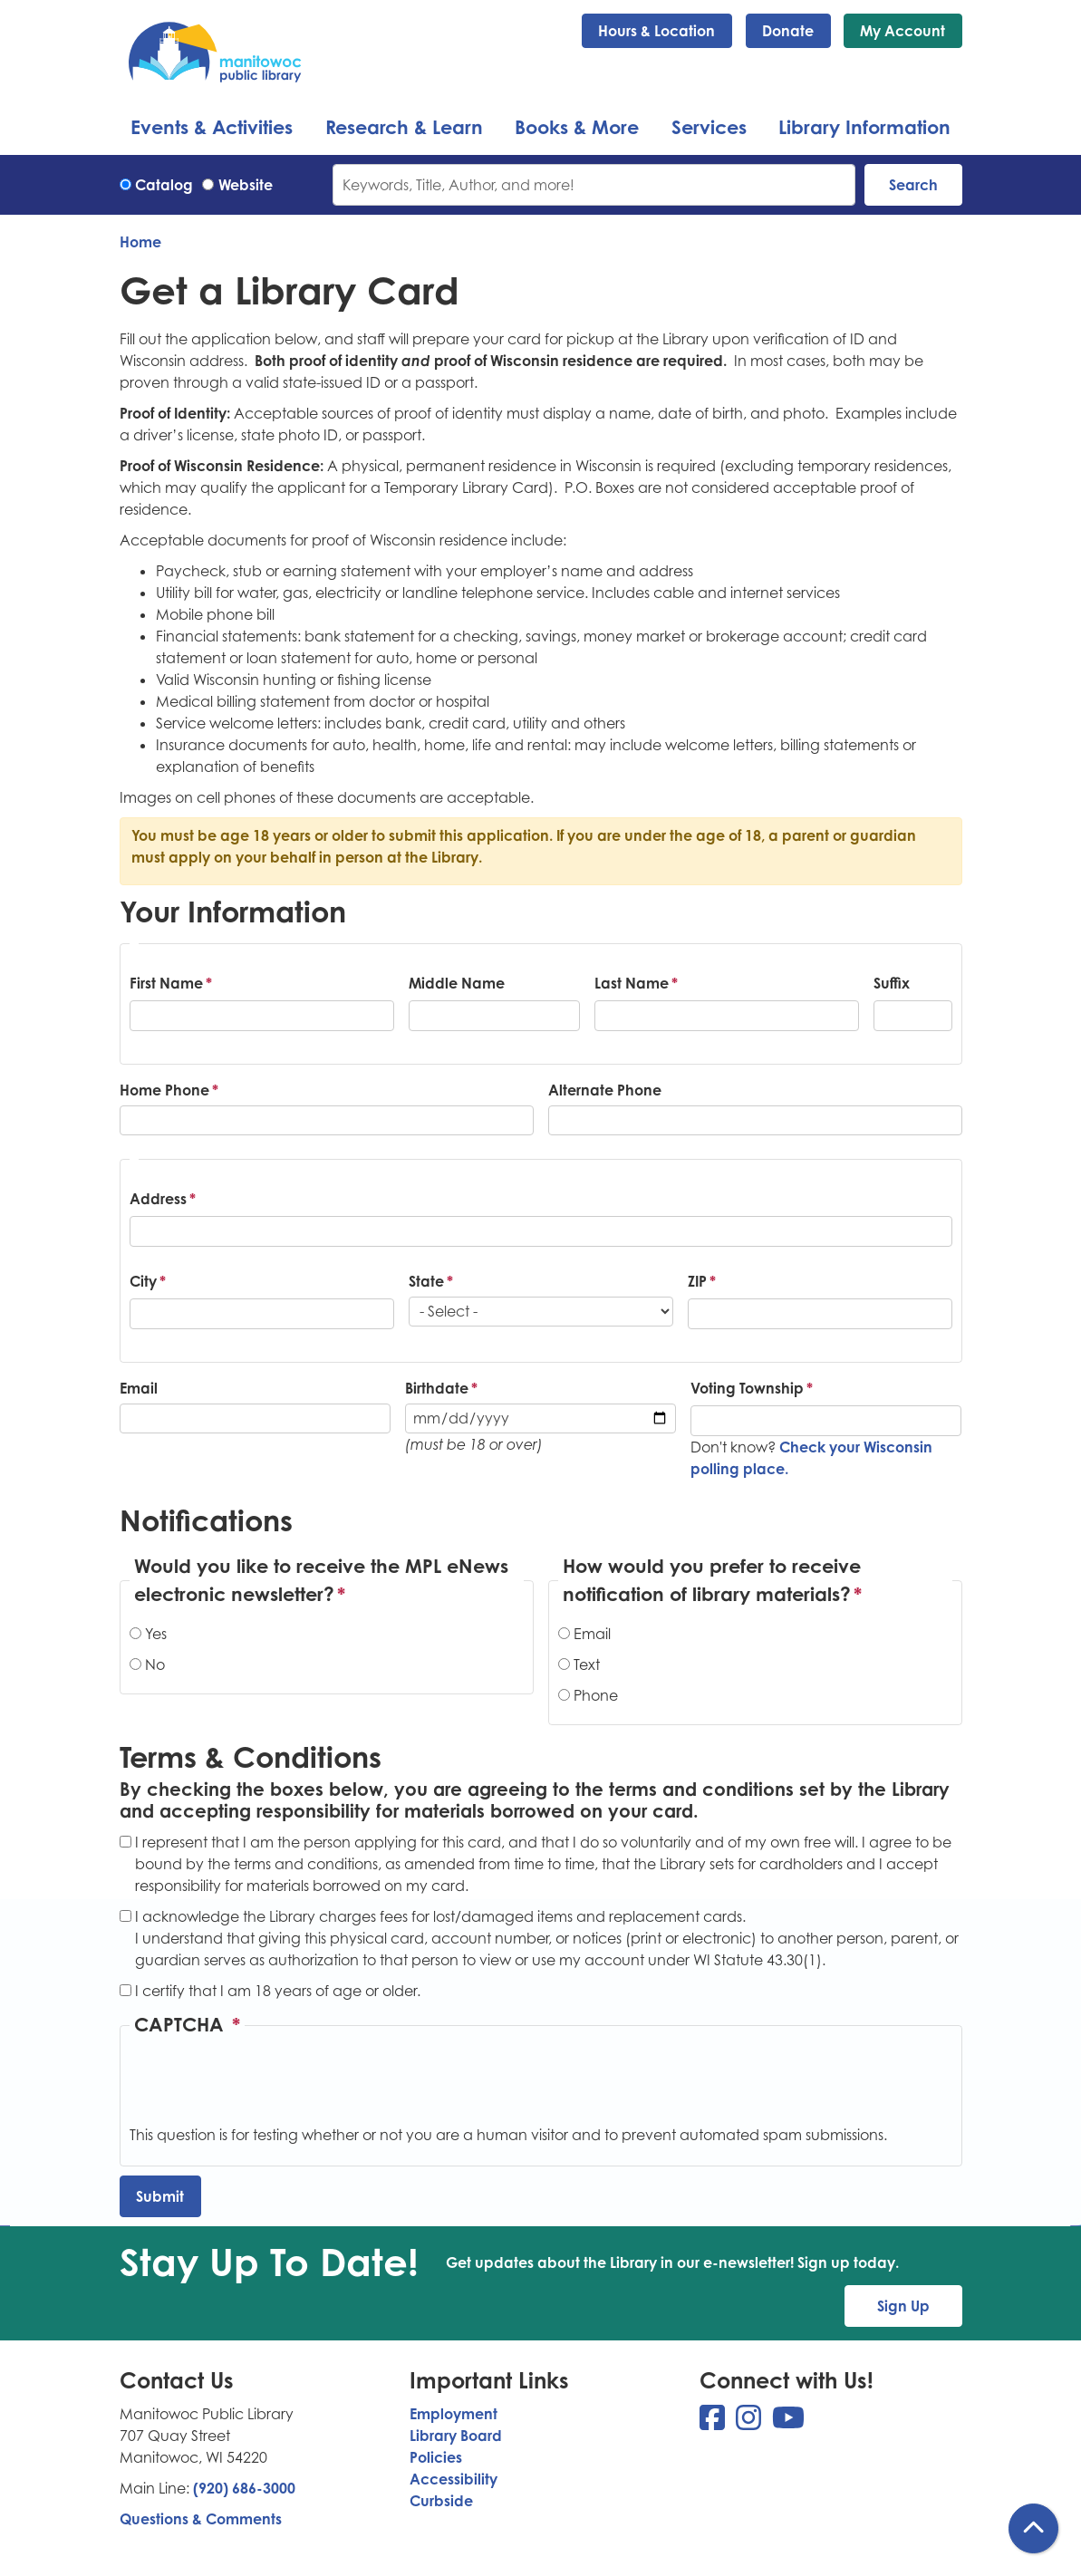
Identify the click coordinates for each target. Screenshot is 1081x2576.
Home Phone (164, 1090)
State (426, 1281)
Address (158, 1199)
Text (587, 1664)
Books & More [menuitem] (577, 127)
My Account (902, 31)
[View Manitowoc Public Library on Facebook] (714, 2423)
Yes (156, 1634)
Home (140, 242)
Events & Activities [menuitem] (211, 127)
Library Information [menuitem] (864, 127)
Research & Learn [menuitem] (404, 127)
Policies (436, 2457)
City (143, 1281)
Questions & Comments (201, 2519)
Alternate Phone (604, 1090)
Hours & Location (656, 31)
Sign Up (903, 2306)
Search (913, 185)
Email (139, 1388)
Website (245, 185)
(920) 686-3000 (244, 2488)
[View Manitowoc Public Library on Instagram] (750, 2423)
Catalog (164, 185)
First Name (166, 983)
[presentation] (267, 2088)
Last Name (631, 983)
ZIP (697, 1281)
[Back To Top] (1033, 2528)
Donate (788, 31)
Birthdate (436, 1388)
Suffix (891, 983)
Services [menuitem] (709, 127)
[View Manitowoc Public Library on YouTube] (788, 2423)
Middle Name (457, 983)
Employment (453, 2414)
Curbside (441, 2501)
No (155, 1664)
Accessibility (453, 2479)
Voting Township (747, 1388)
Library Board (456, 2435)
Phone (596, 1695)
